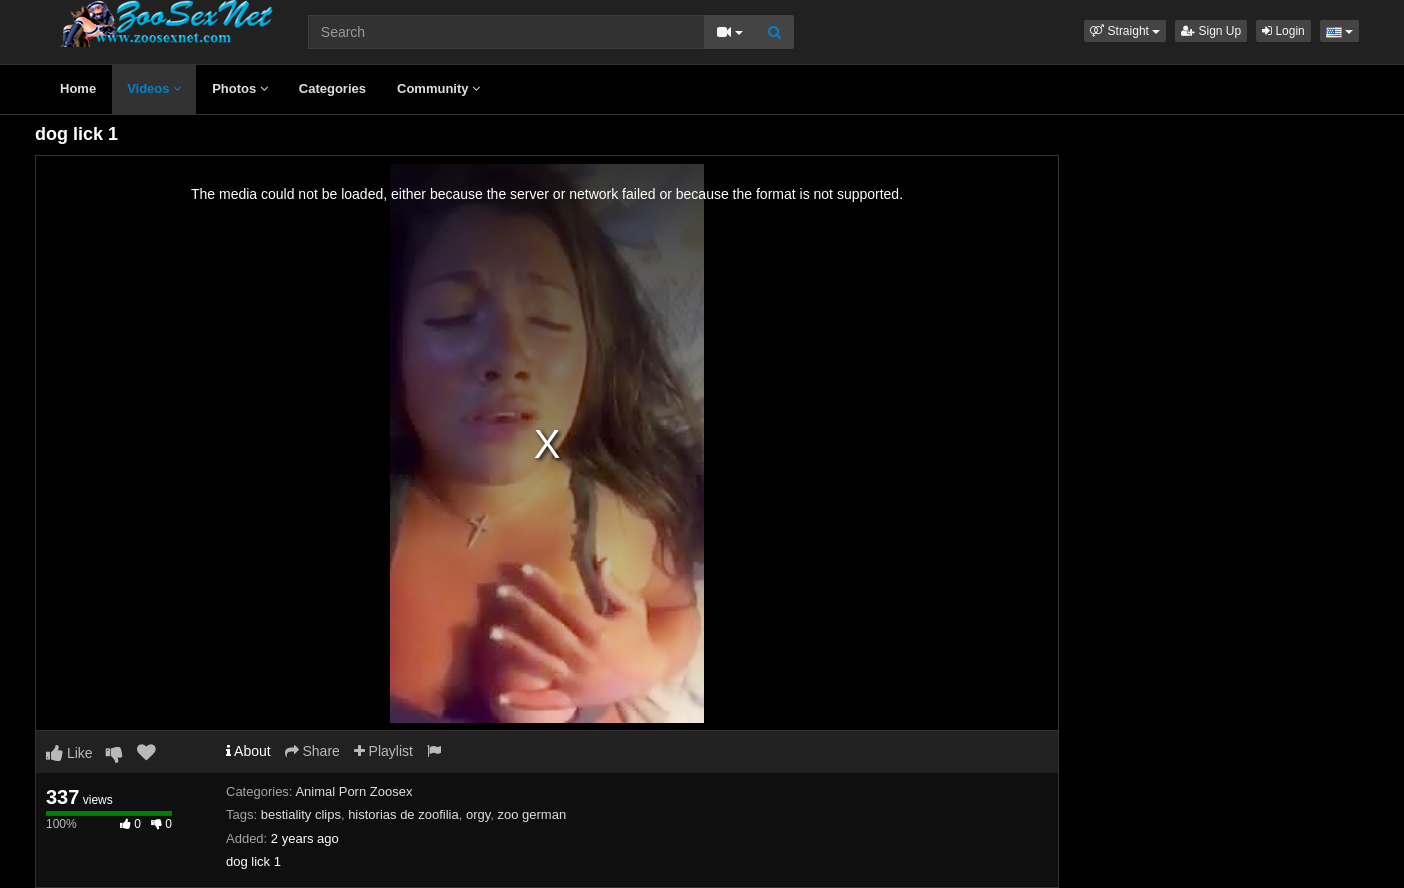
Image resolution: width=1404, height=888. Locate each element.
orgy (478, 814)
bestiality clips (301, 814)
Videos (154, 88)
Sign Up (1211, 31)
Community (438, 88)
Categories (332, 88)
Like (69, 753)
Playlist (383, 751)
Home (78, 88)
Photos (240, 88)
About (248, 751)
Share (312, 751)
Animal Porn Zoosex (353, 791)
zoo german (531, 814)
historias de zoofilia (403, 814)
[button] (1125, 31)
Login (1283, 31)
